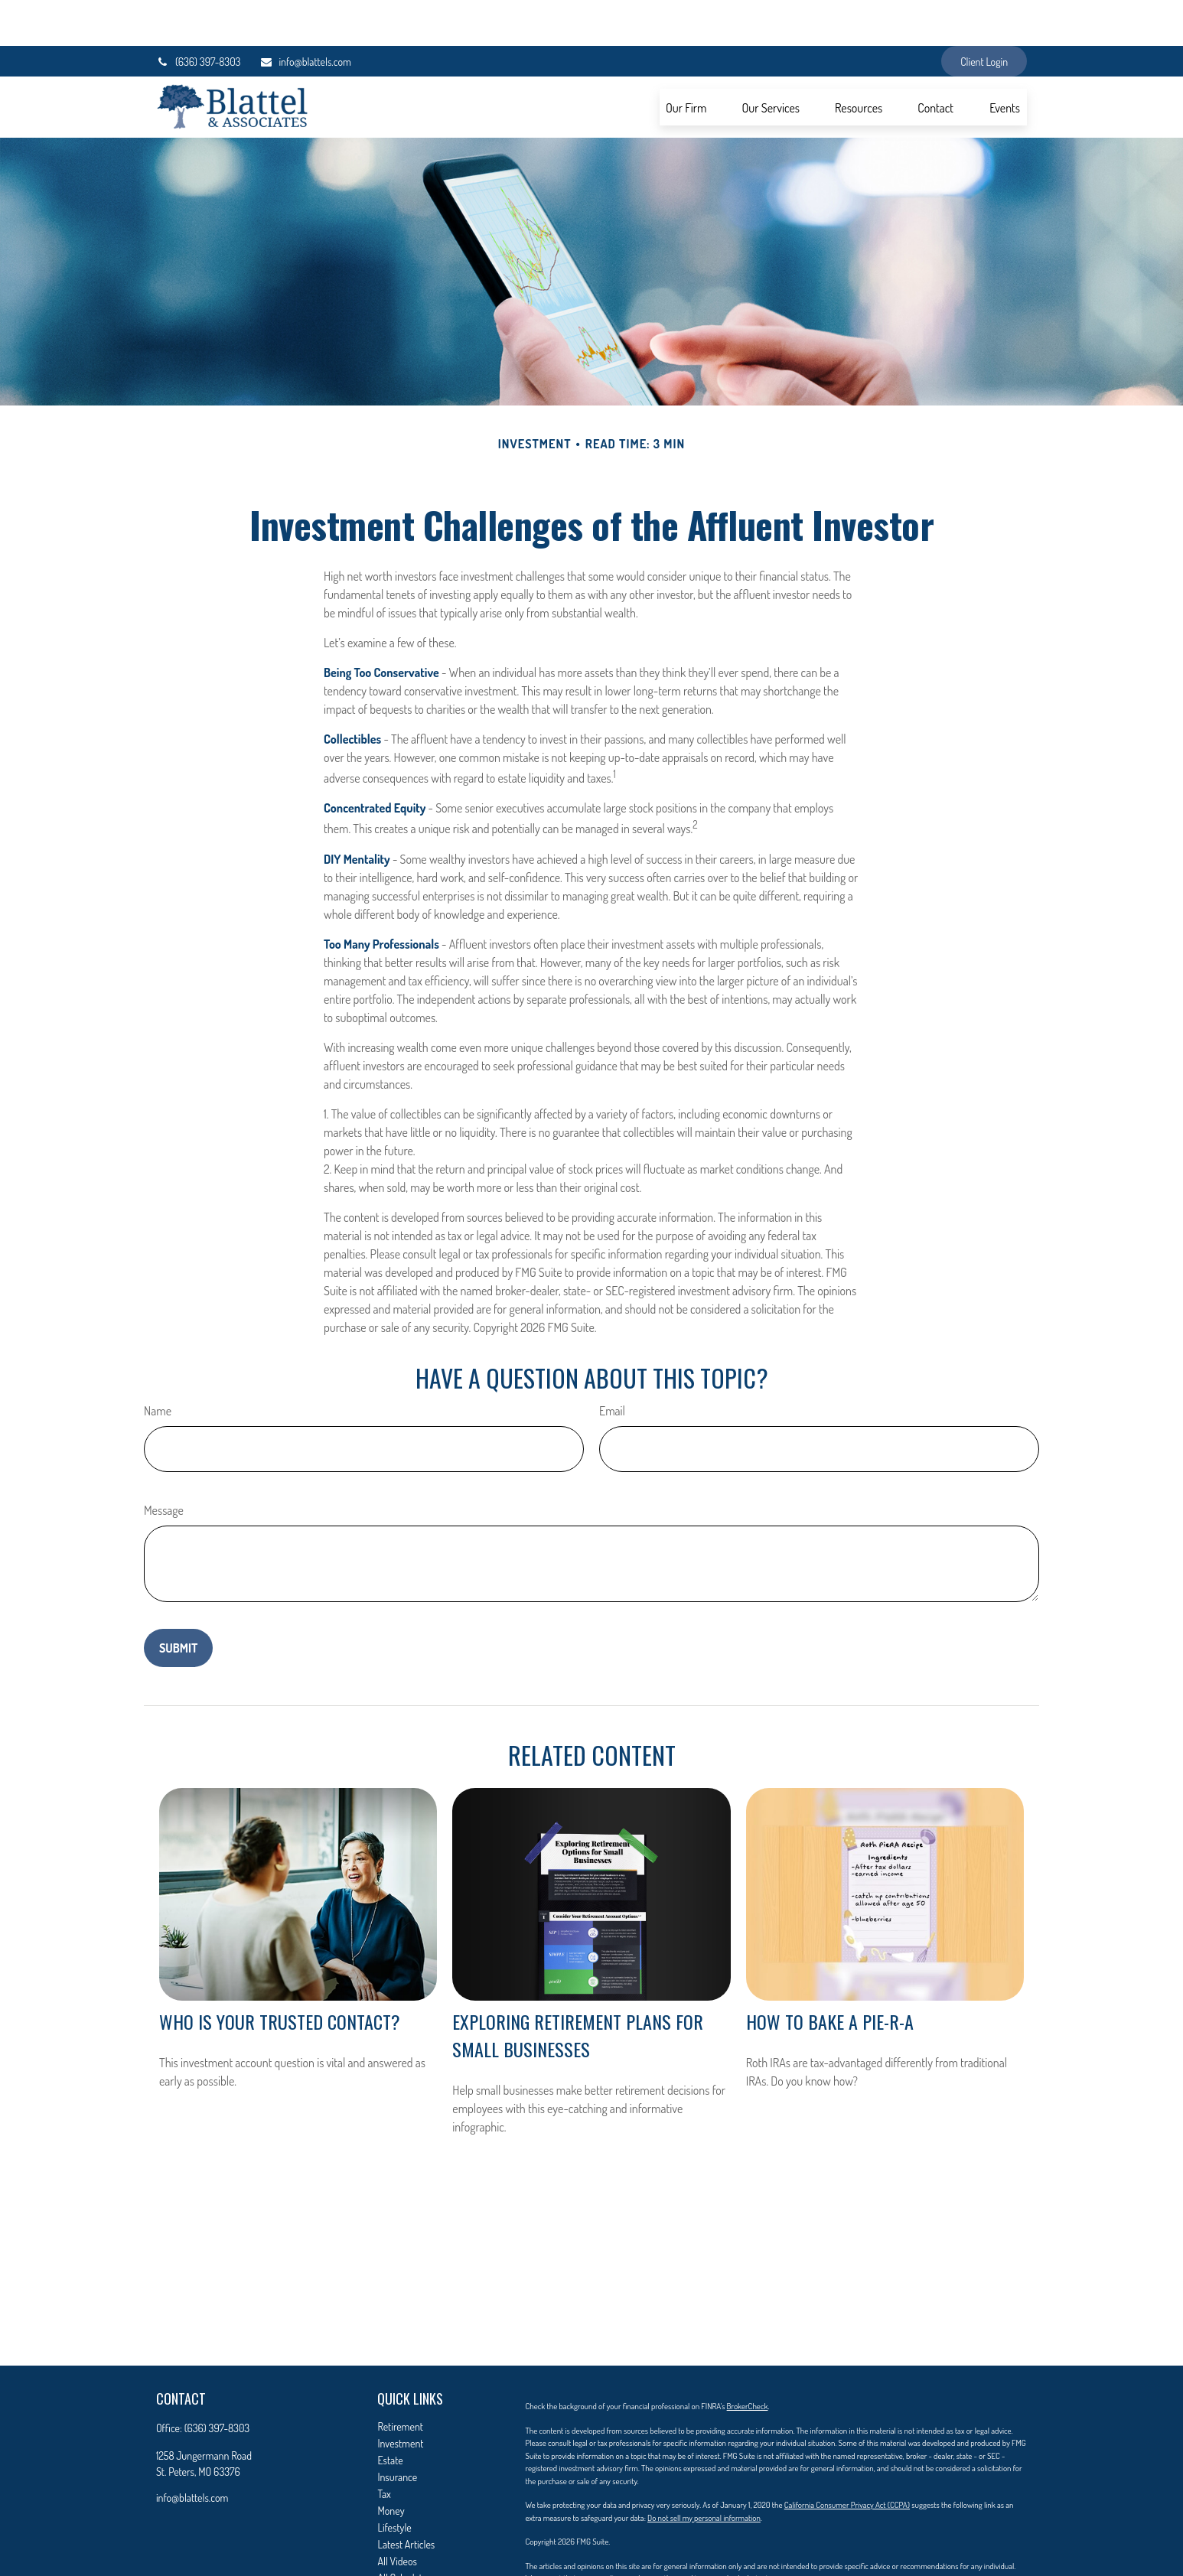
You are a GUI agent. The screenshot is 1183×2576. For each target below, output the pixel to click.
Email (612, 1365)
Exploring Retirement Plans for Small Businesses (577, 1989)
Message (164, 1464)
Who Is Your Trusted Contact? (279, 1975)
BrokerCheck (747, 2360)
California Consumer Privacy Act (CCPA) (847, 2459)
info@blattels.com (304, 15)
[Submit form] (178, 1602)
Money (390, 2464)
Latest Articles (406, 2498)
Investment (400, 2397)
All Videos (397, 2515)
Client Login (984, 15)
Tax (383, 2447)
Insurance (397, 2431)
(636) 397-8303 (198, 15)
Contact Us (399, 2548)
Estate (389, 2414)
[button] (686, 61)
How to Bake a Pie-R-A (830, 1975)
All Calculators (406, 2532)
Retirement (400, 2380)
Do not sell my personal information (704, 2472)
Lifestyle (394, 2481)
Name (157, 1365)
